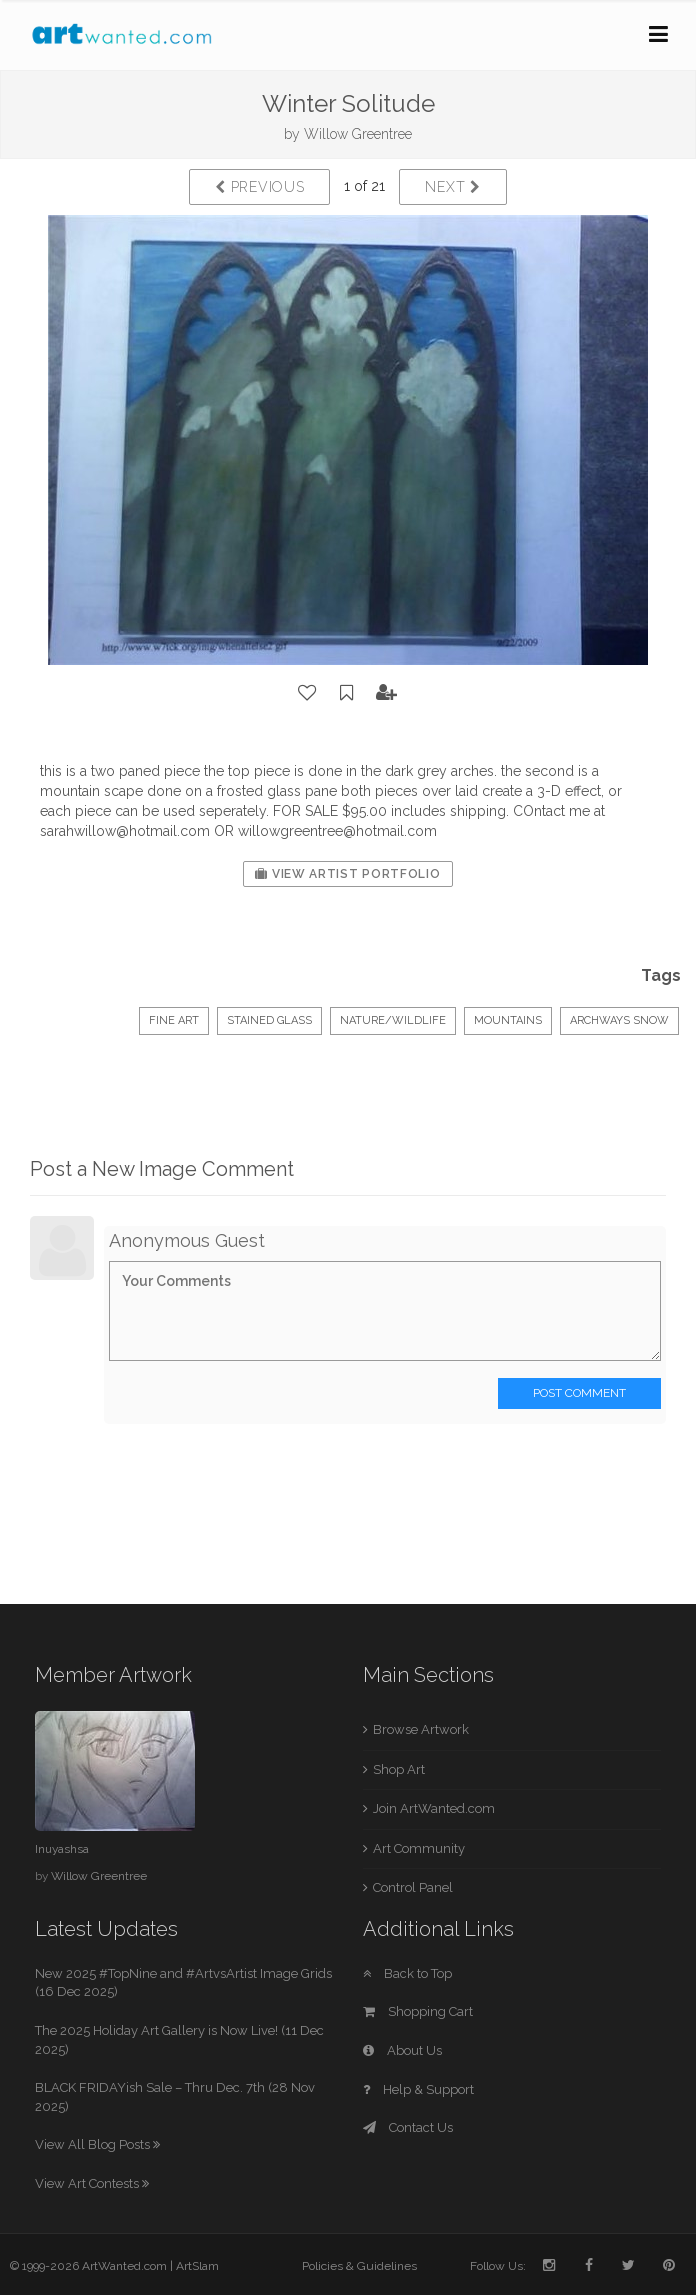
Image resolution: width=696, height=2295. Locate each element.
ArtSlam (197, 2266)
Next (452, 187)
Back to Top (407, 1973)
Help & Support (418, 2089)
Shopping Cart (418, 2011)
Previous (259, 187)
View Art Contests (92, 2183)
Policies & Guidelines (359, 2266)
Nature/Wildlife (393, 1020)
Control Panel (413, 1887)
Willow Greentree (358, 134)
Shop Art (399, 1769)
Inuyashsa (62, 1849)
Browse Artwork (421, 1729)
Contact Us (408, 2127)
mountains (508, 1020)
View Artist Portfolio (347, 874)
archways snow (619, 1020)
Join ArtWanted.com (434, 1808)
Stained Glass (269, 1020)
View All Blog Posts (97, 2144)
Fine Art (174, 1020)
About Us (402, 2050)
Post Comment (579, 1393)
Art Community (419, 1848)
